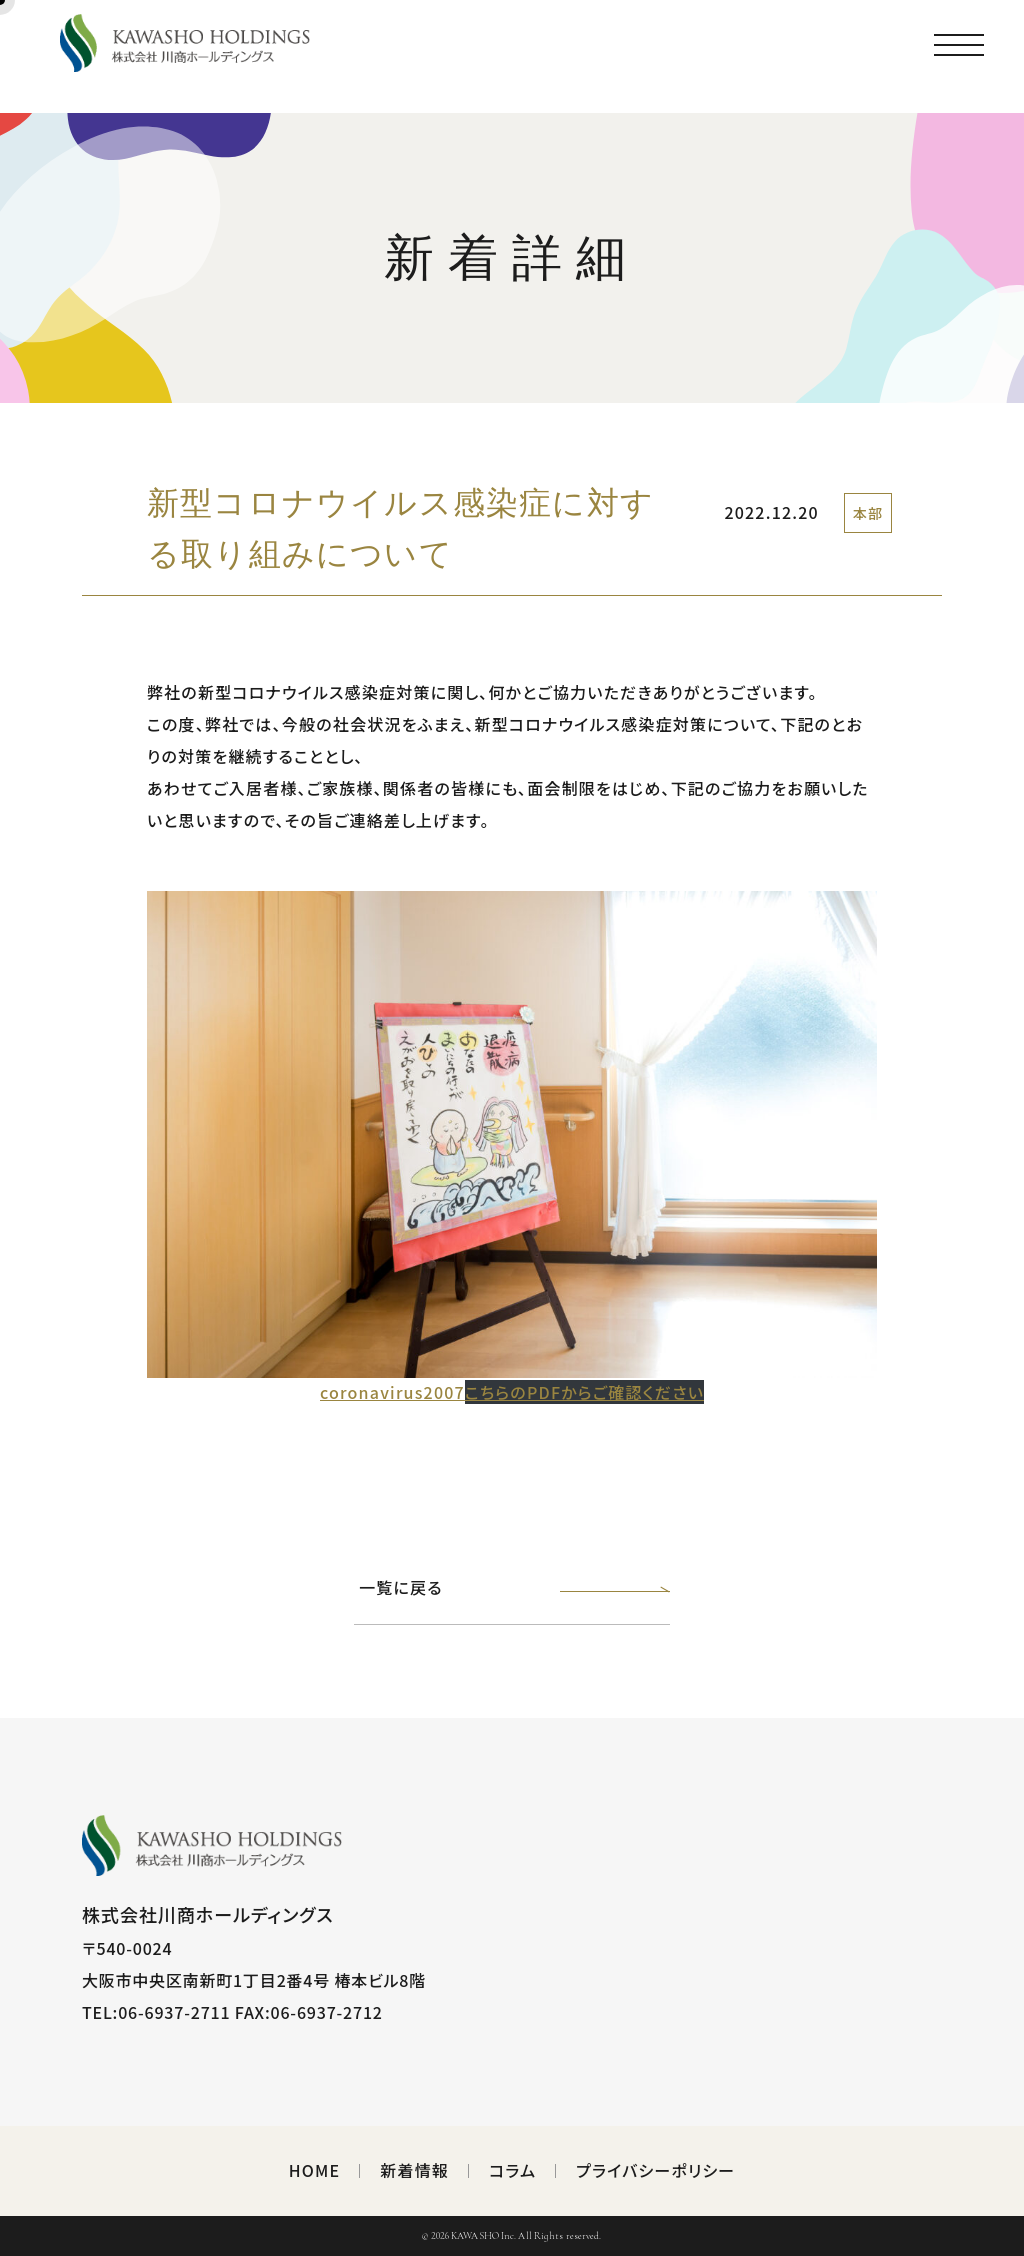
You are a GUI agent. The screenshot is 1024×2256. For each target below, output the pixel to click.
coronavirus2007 (392, 1392)
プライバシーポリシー (655, 2170)
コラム (512, 2170)
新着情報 (414, 2170)
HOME (315, 2170)
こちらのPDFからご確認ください (584, 1392)
